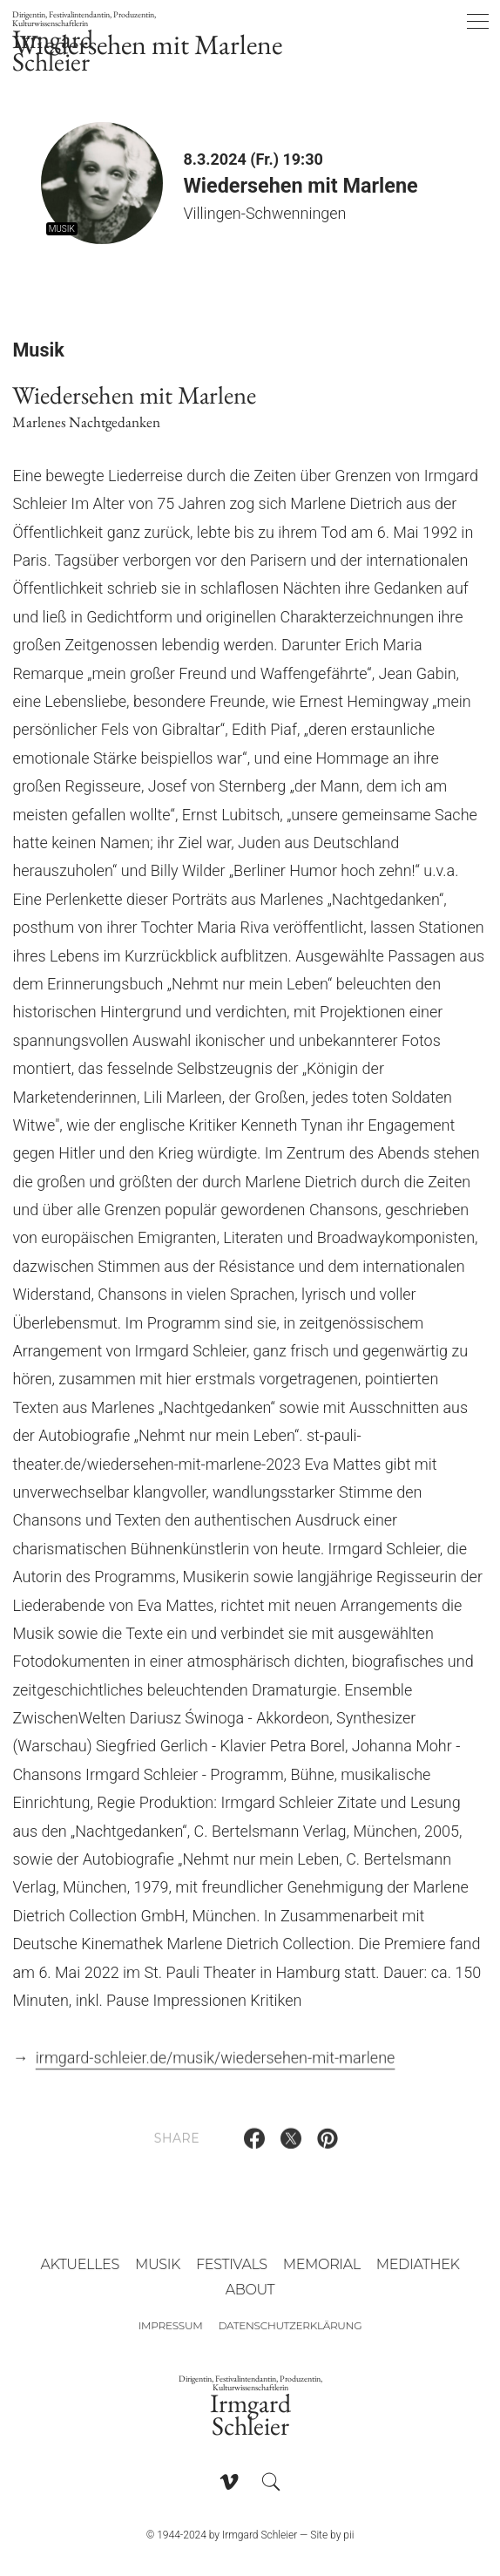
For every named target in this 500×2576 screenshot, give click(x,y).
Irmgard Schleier (92, 43)
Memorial (322, 2264)
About (250, 2289)
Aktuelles (79, 2264)
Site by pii (332, 2535)
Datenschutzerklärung (289, 2325)
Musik (157, 2264)
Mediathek (418, 2264)
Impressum (171, 2325)
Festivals (231, 2264)
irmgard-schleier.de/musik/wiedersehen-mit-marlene (215, 2065)
